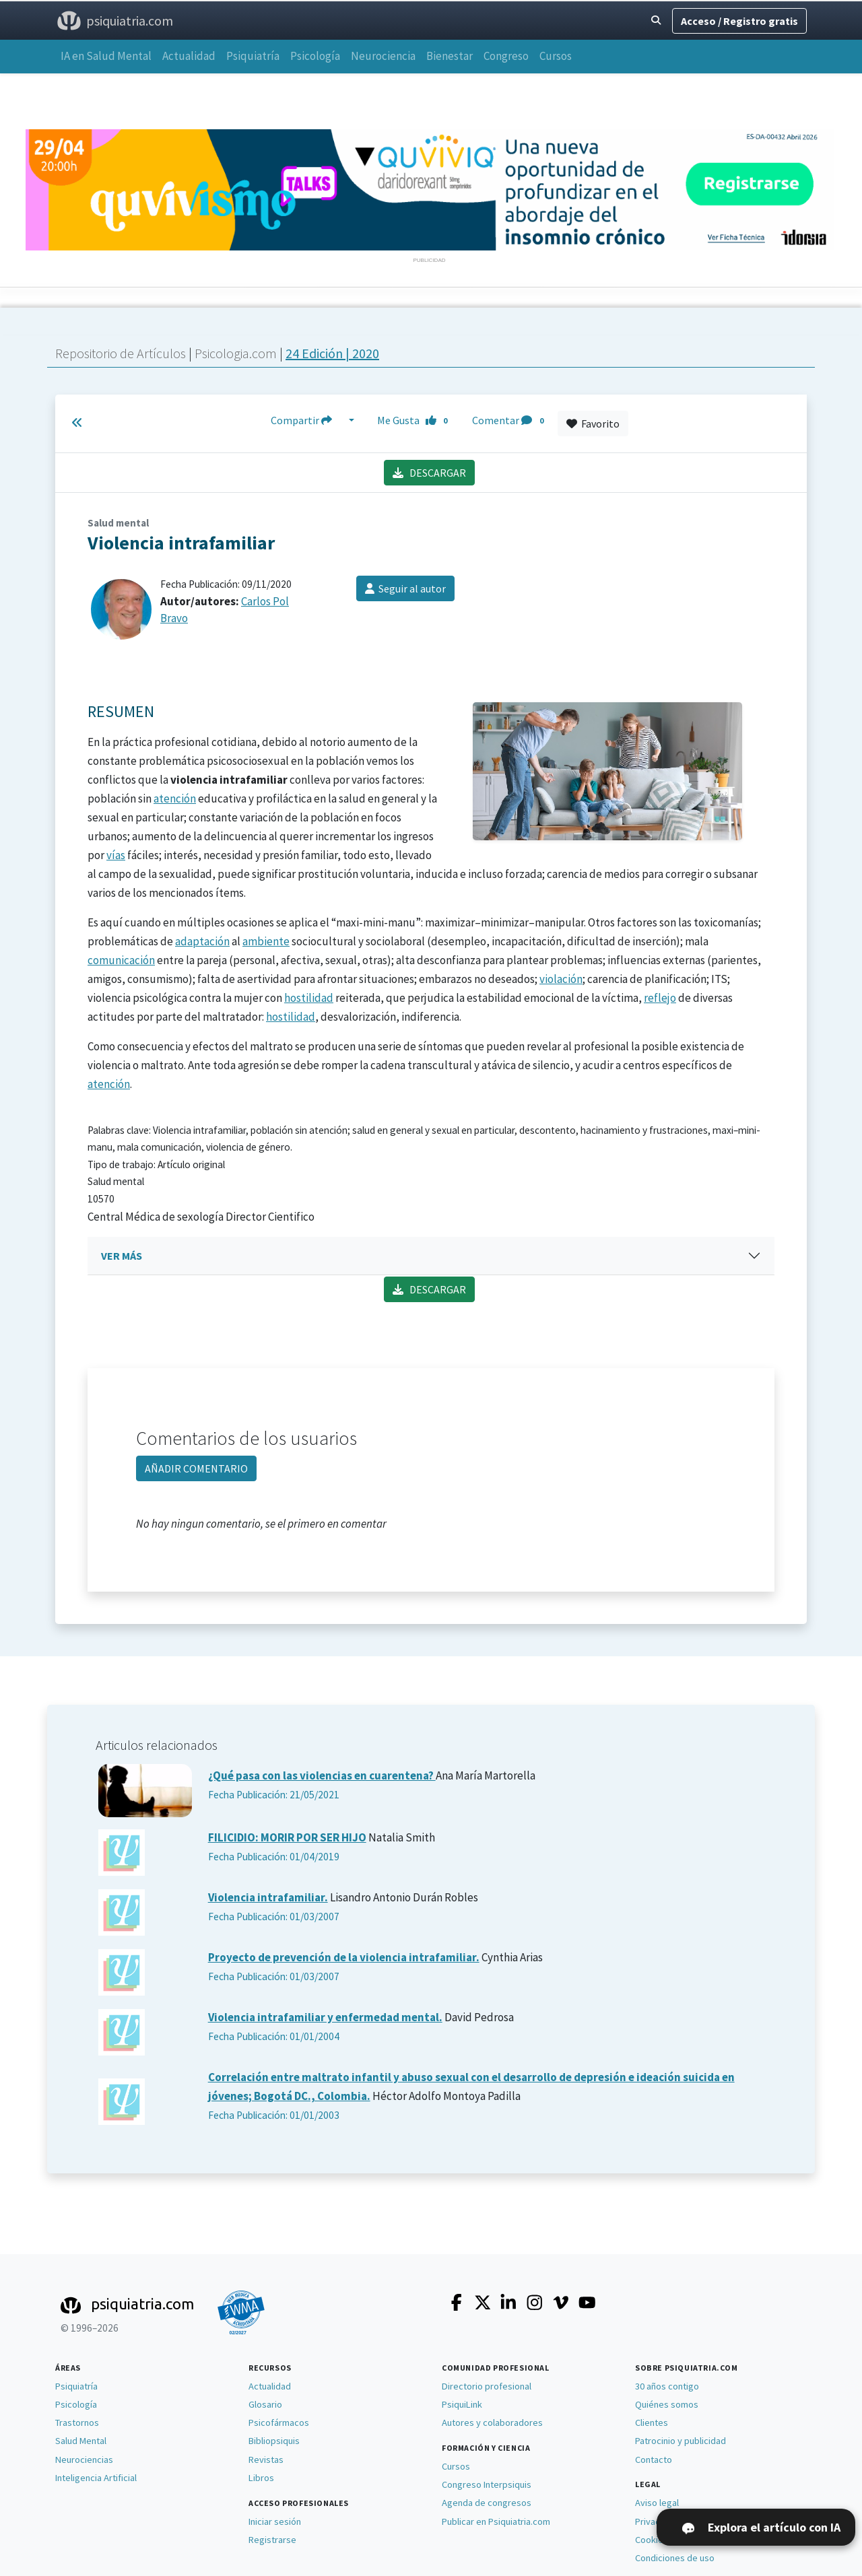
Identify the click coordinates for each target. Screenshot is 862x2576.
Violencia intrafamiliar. (268, 1897)
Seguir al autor (405, 588)
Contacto (653, 2459)
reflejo (660, 997)
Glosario (265, 2404)
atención (175, 798)
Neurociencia (383, 55)
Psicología (315, 55)
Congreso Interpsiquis (486, 2484)
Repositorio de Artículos (120, 353)
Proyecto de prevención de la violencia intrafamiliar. (343, 1957)
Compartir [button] (308, 420)
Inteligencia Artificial (96, 2478)
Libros (261, 2478)
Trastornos (77, 2422)
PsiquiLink (462, 2404)
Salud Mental (80, 2441)
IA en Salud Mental (106, 55)
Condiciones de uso (675, 2558)
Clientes (651, 2422)
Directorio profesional (486, 2386)
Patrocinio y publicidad (680, 2441)
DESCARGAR (429, 472)
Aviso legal (657, 2503)
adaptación (202, 941)
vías (115, 855)
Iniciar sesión (274, 2521)
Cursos (555, 55)
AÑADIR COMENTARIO (196, 1468)
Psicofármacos (278, 2422)
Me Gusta (416, 420)
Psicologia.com (237, 353)
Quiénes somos (666, 2404)
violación (561, 979)
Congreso (506, 55)
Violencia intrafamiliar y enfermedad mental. (325, 2017)
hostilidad (308, 997)
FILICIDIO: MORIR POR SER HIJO (287, 1837)
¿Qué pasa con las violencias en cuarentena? (322, 1775)
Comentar (510, 420)
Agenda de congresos (486, 2503)
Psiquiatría (252, 55)
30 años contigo (667, 2386)
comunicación (121, 960)
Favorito (593, 423)
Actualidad (189, 55)
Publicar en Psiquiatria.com (496, 2521)
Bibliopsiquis (274, 2441)
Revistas (266, 2459)
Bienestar (449, 55)
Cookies (651, 2540)
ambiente (266, 941)
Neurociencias (84, 2459)
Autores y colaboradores (492, 2422)
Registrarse (272, 2540)
